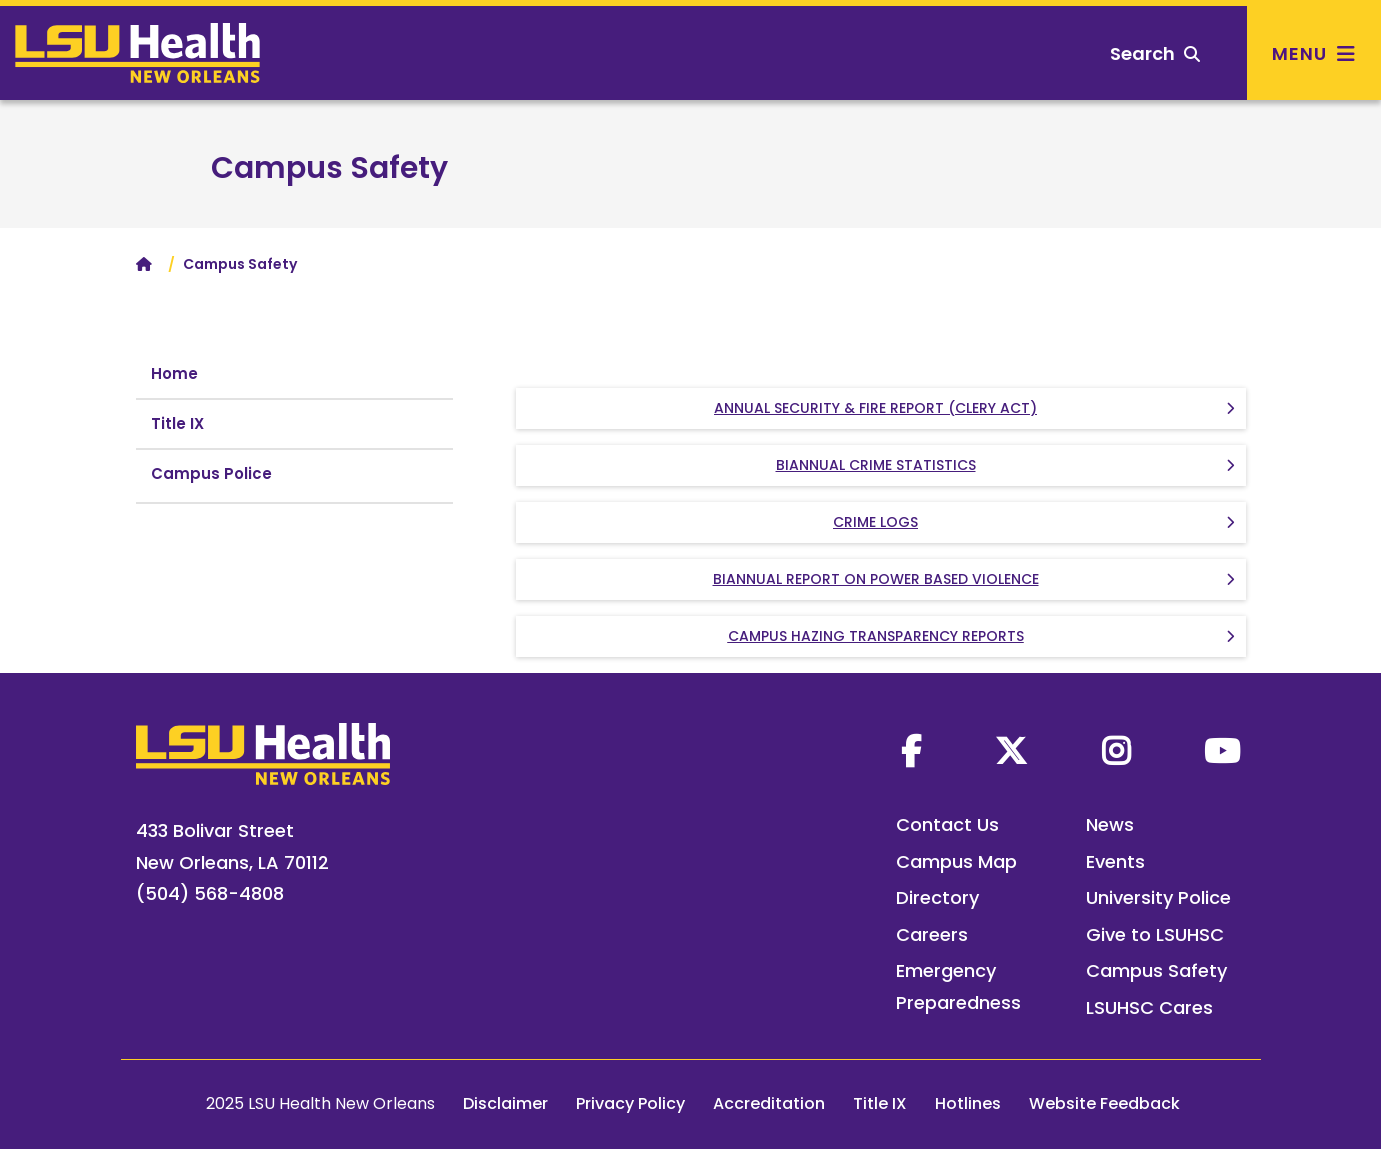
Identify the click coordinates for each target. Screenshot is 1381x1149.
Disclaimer (505, 1103)
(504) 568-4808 (210, 893)
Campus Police (211, 473)
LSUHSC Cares (1149, 1007)
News (1110, 824)
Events (1115, 861)
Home (174, 373)
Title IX (177, 423)
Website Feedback (1104, 1103)
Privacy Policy (630, 1103)
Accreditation (769, 1103)
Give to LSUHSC (1155, 934)
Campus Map (956, 861)
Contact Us (947, 824)
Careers (932, 934)
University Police (1158, 897)
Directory (937, 897)
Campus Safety (329, 168)
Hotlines (968, 1103)
